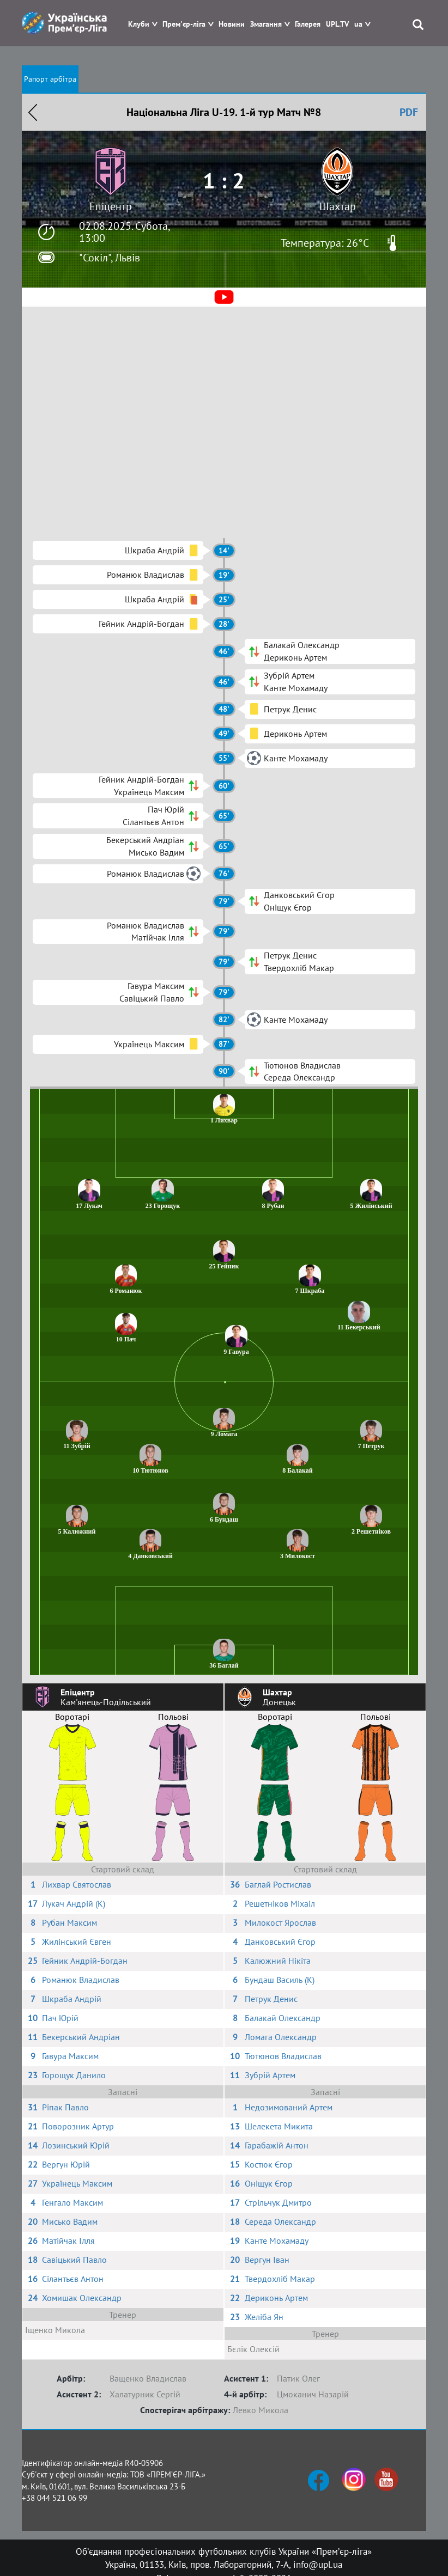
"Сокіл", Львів (109, 258)
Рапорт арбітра (50, 79)
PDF (408, 112)
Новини (232, 24)
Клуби (138, 24)
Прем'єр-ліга (183, 24)
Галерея (307, 24)
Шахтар (337, 206)
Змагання (266, 24)
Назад (33, 112)
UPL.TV (337, 24)
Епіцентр (110, 206)
